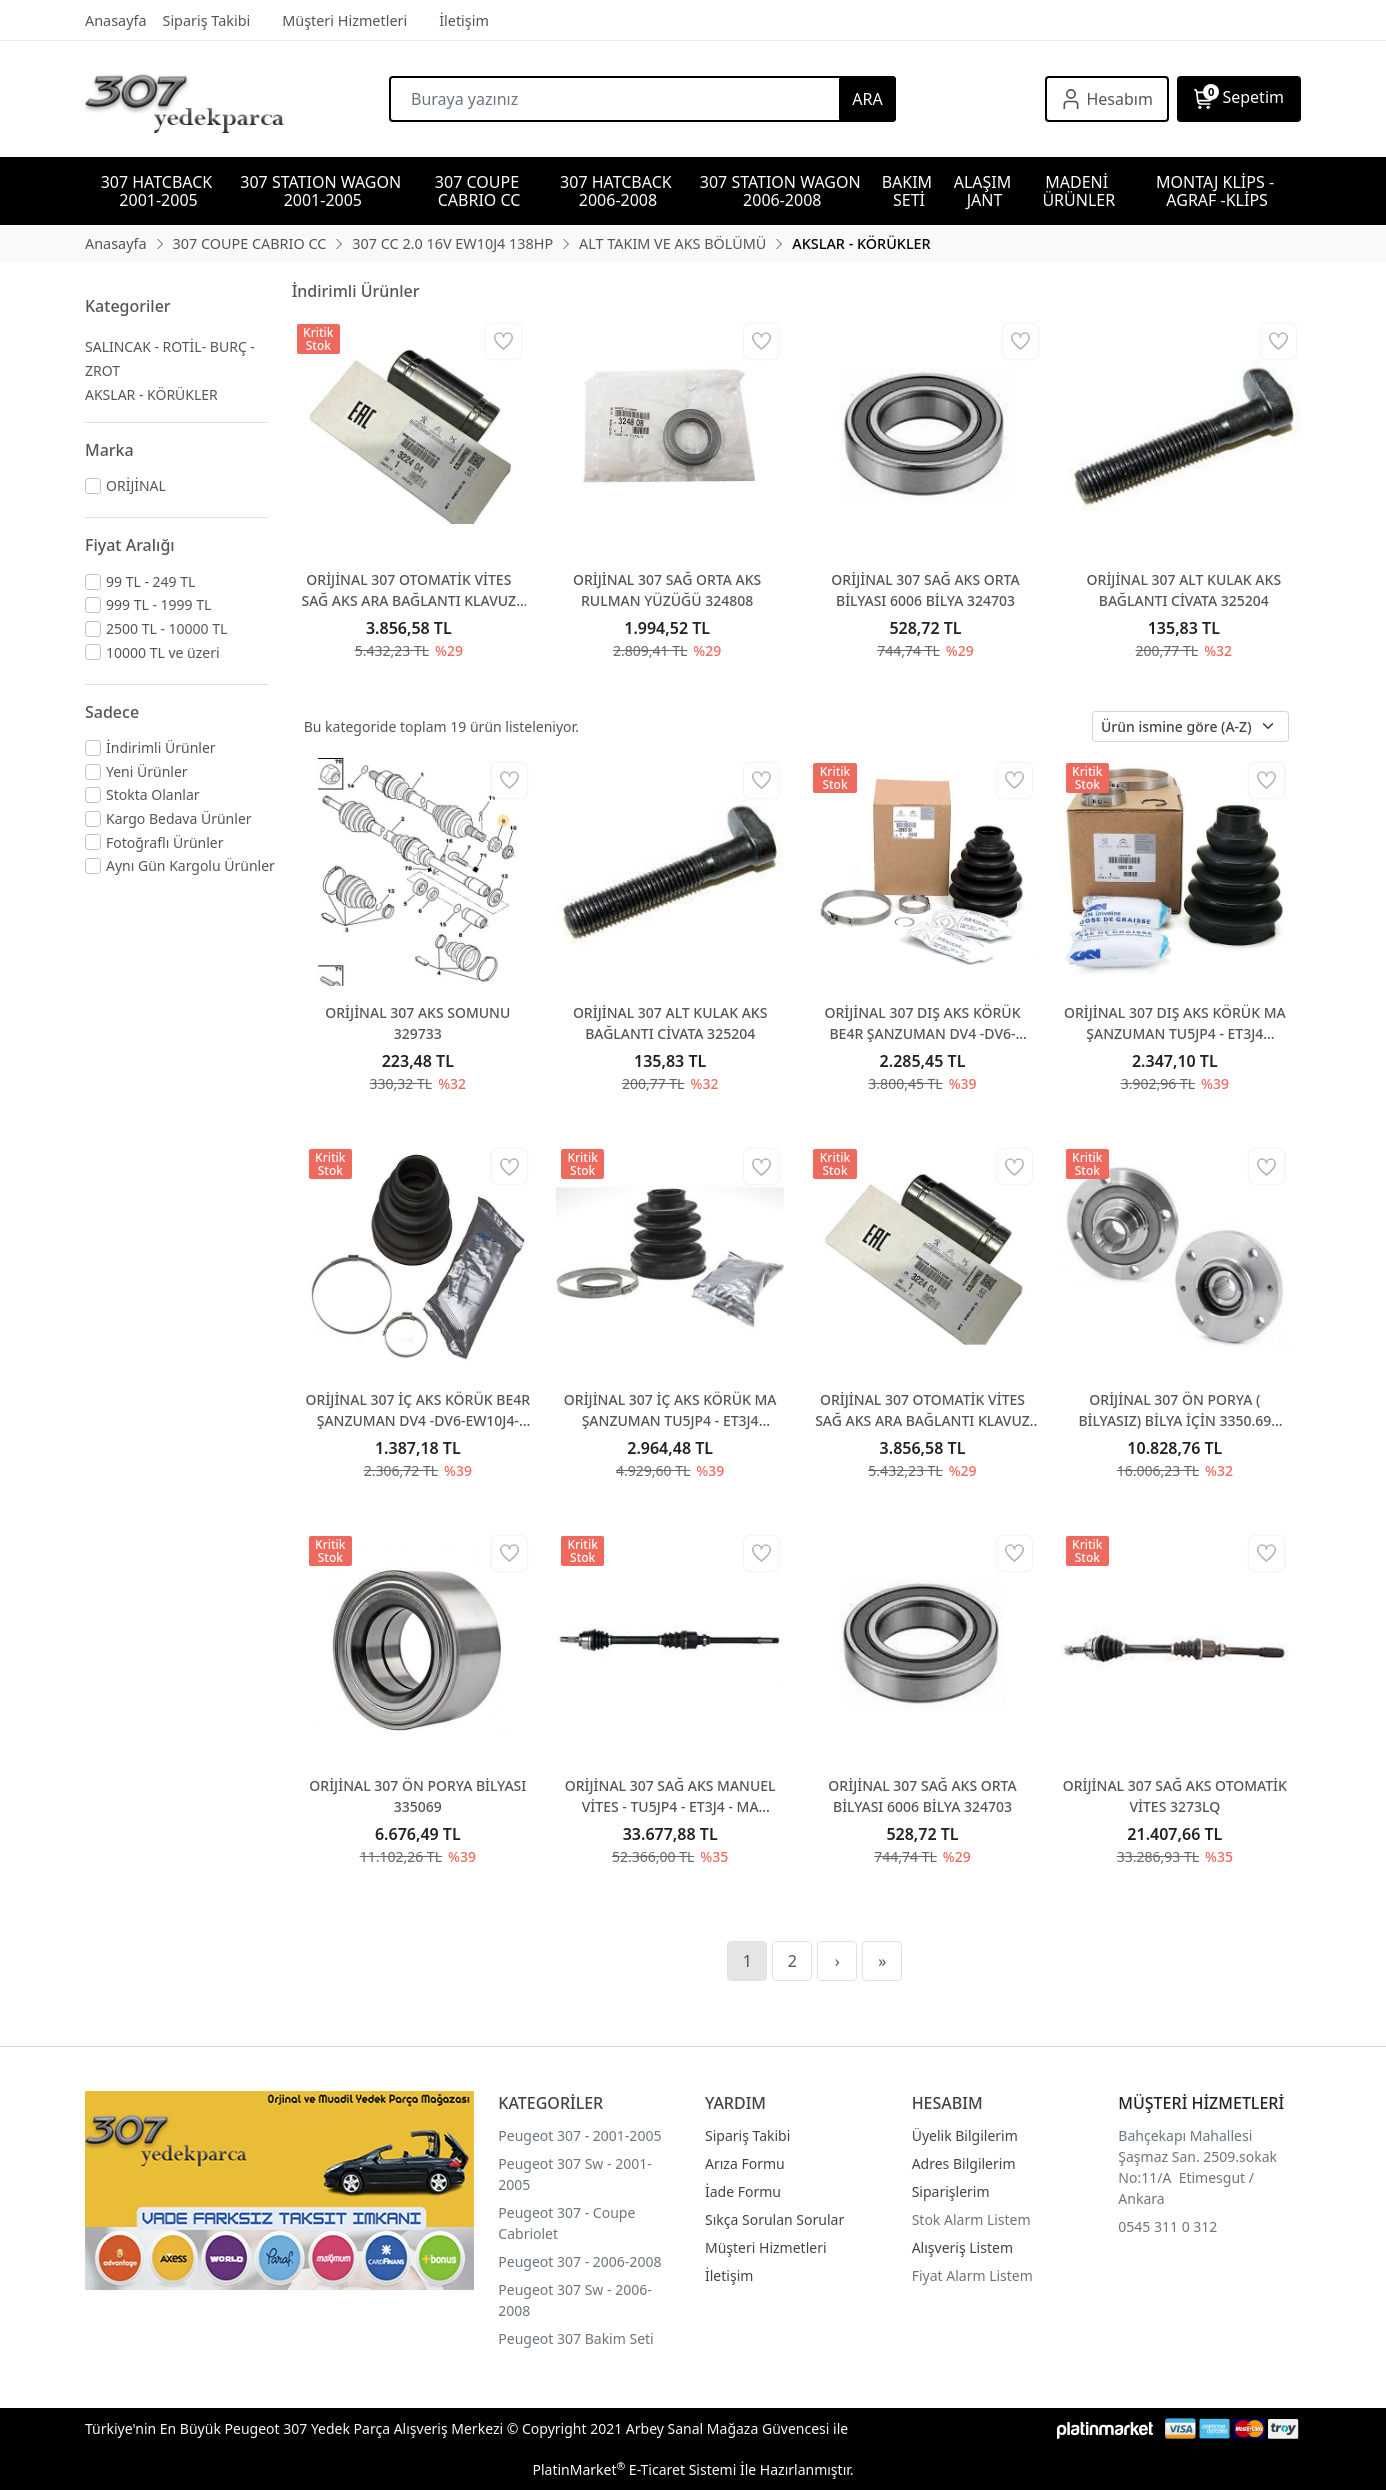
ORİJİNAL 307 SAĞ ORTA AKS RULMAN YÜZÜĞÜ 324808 (667, 590)
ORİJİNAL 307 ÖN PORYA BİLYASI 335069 (417, 1796)
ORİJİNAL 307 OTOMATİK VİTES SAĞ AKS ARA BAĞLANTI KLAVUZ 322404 (408, 590)
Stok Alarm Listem (971, 2219)
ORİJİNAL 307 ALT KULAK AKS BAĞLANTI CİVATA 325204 (1184, 590)
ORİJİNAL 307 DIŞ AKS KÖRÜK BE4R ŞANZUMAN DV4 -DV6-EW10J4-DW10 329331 (922, 1023)
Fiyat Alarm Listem (972, 2275)
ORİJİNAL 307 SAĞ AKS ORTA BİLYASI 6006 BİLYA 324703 (925, 590)
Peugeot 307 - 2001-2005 (579, 2135)
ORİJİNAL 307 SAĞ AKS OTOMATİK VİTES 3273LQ (1175, 1796)
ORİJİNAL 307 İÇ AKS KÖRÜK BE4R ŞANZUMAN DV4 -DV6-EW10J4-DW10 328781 (418, 1410)
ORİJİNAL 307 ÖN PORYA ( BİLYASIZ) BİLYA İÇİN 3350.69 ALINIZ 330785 (1174, 1410)
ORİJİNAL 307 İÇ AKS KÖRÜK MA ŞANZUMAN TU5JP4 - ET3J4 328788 (670, 1410)
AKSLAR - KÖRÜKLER (151, 394)
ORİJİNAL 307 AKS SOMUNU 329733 (417, 1023)
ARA (867, 99)
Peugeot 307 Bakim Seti (575, 2338)
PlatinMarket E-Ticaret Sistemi (634, 2469)
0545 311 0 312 (1167, 2226)
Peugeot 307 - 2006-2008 (579, 2261)
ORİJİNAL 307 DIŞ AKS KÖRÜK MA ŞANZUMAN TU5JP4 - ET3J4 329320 (1175, 1023)
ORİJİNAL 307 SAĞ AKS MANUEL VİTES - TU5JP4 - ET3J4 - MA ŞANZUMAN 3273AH (670, 1796)
